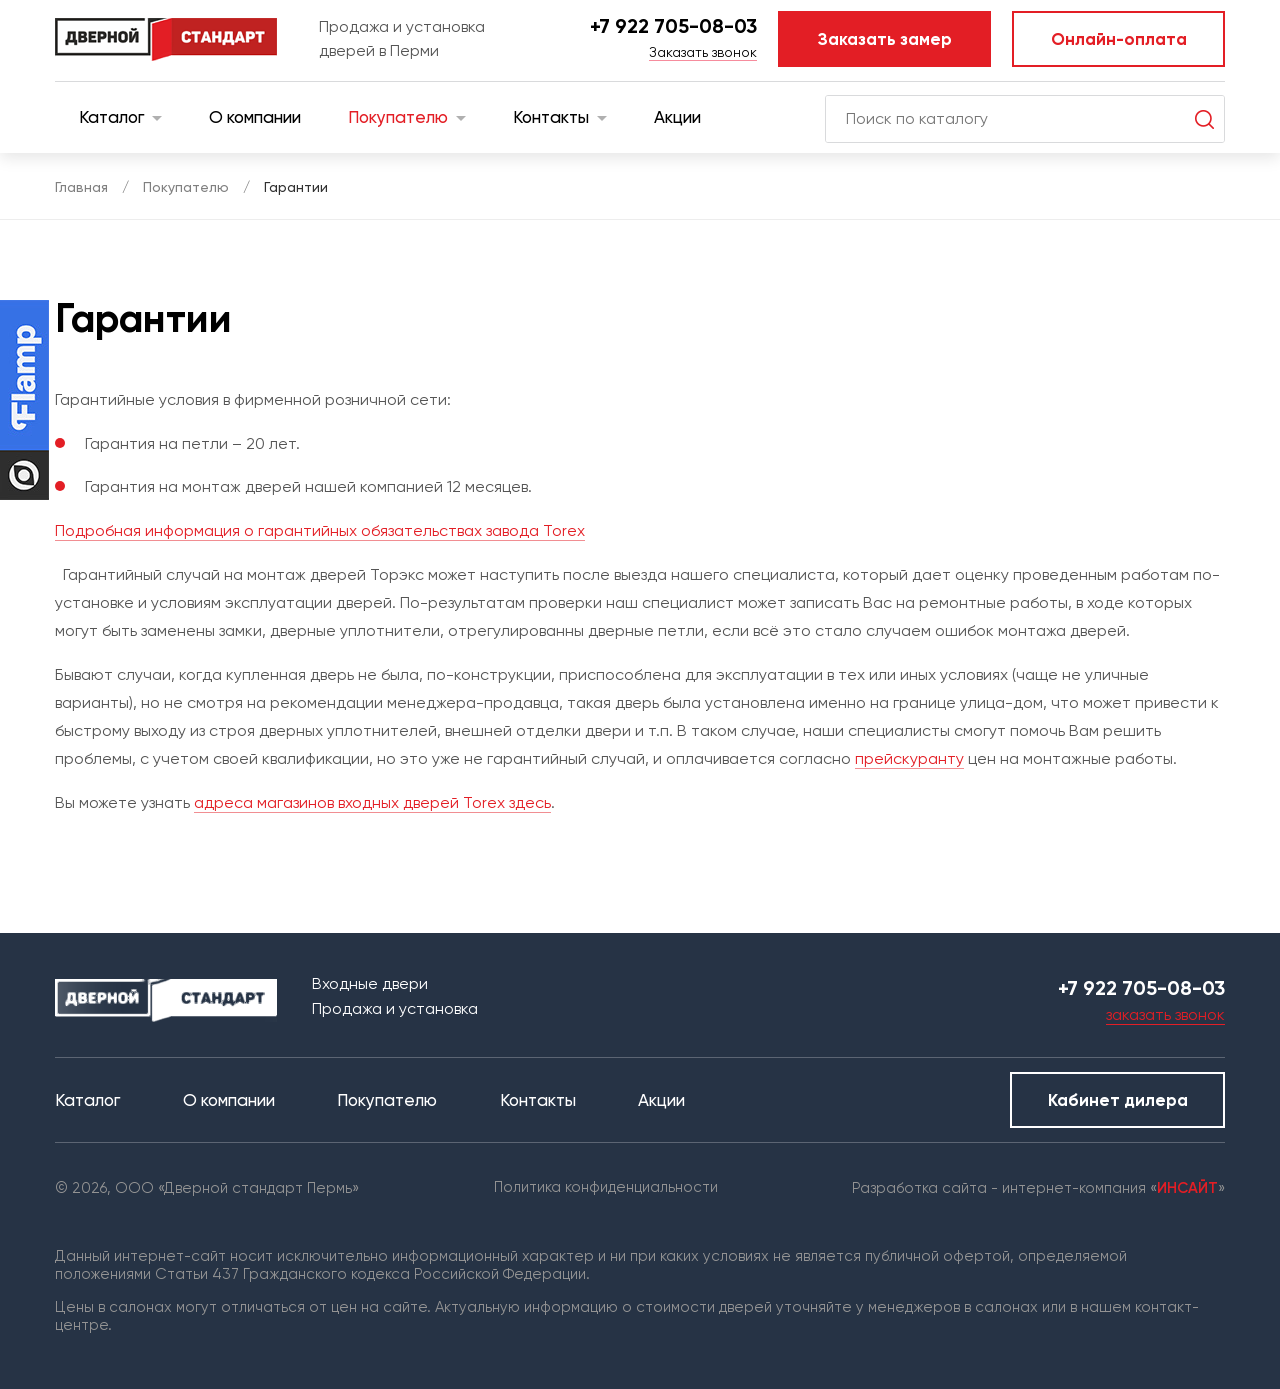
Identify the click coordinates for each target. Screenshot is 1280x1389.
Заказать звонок (703, 52)
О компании (255, 117)
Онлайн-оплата (1119, 39)
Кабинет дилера (1118, 1100)
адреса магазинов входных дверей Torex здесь (372, 802)
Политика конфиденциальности (606, 1187)
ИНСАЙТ (1187, 1188)
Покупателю (407, 117)
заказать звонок (1165, 1014)
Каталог (120, 117)
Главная (81, 187)
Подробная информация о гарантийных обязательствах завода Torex (320, 530)
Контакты (560, 117)
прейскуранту (909, 758)
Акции (677, 117)
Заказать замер (885, 39)
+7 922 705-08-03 (673, 26)
